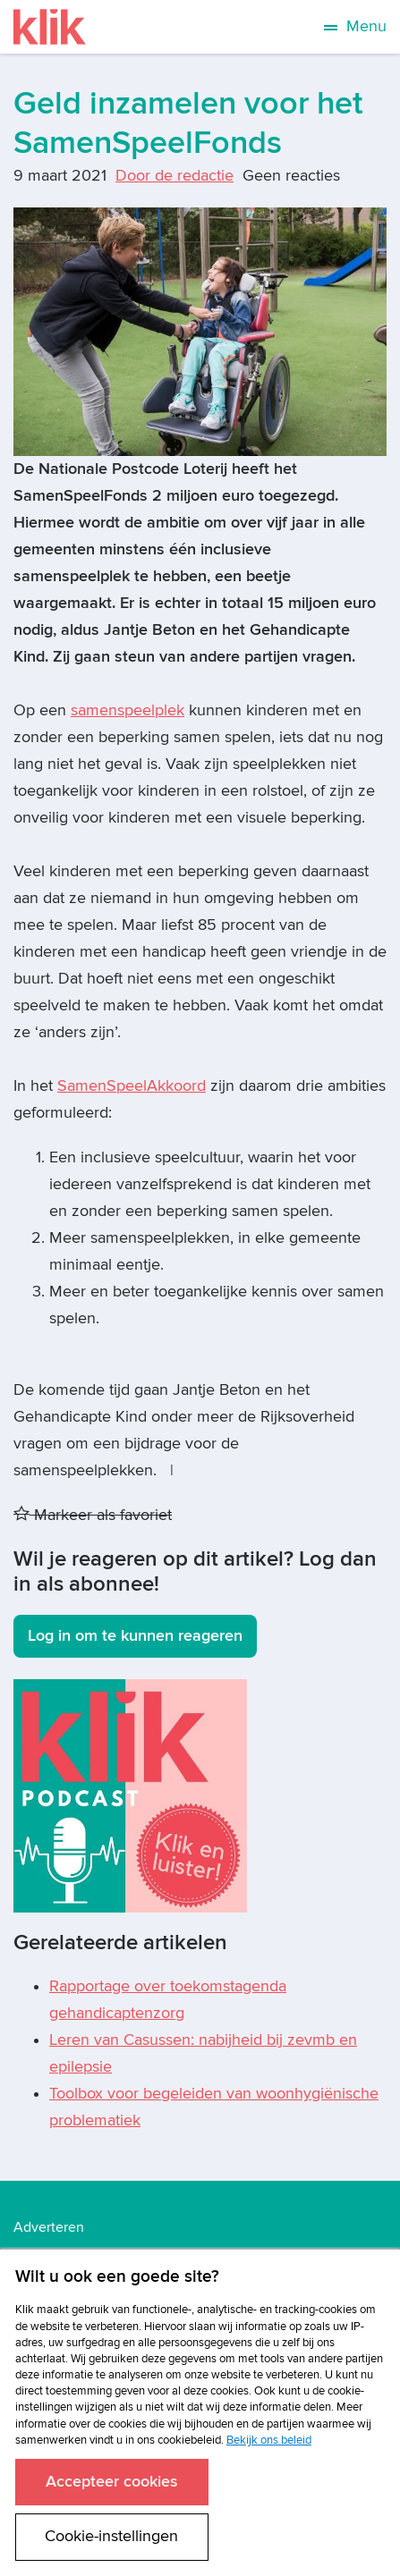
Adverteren (48, 2227)
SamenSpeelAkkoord (131, 1086)
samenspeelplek (127, 710)
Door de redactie (174, 175)
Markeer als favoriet (92, 1515)
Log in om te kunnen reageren (135, 1635)
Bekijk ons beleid (268, 2440)
